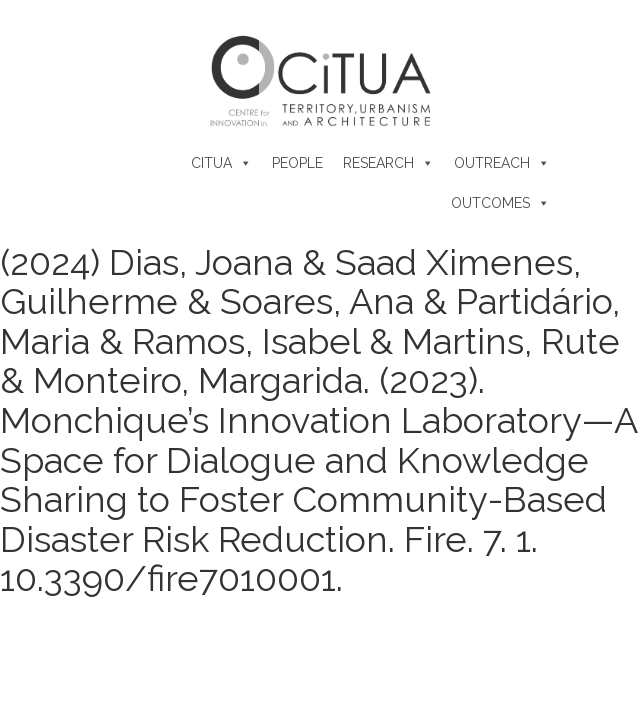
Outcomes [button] (490, 203)
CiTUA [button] (211, 163)
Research (378, 163)
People (297, 163)
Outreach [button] (492, 163)
